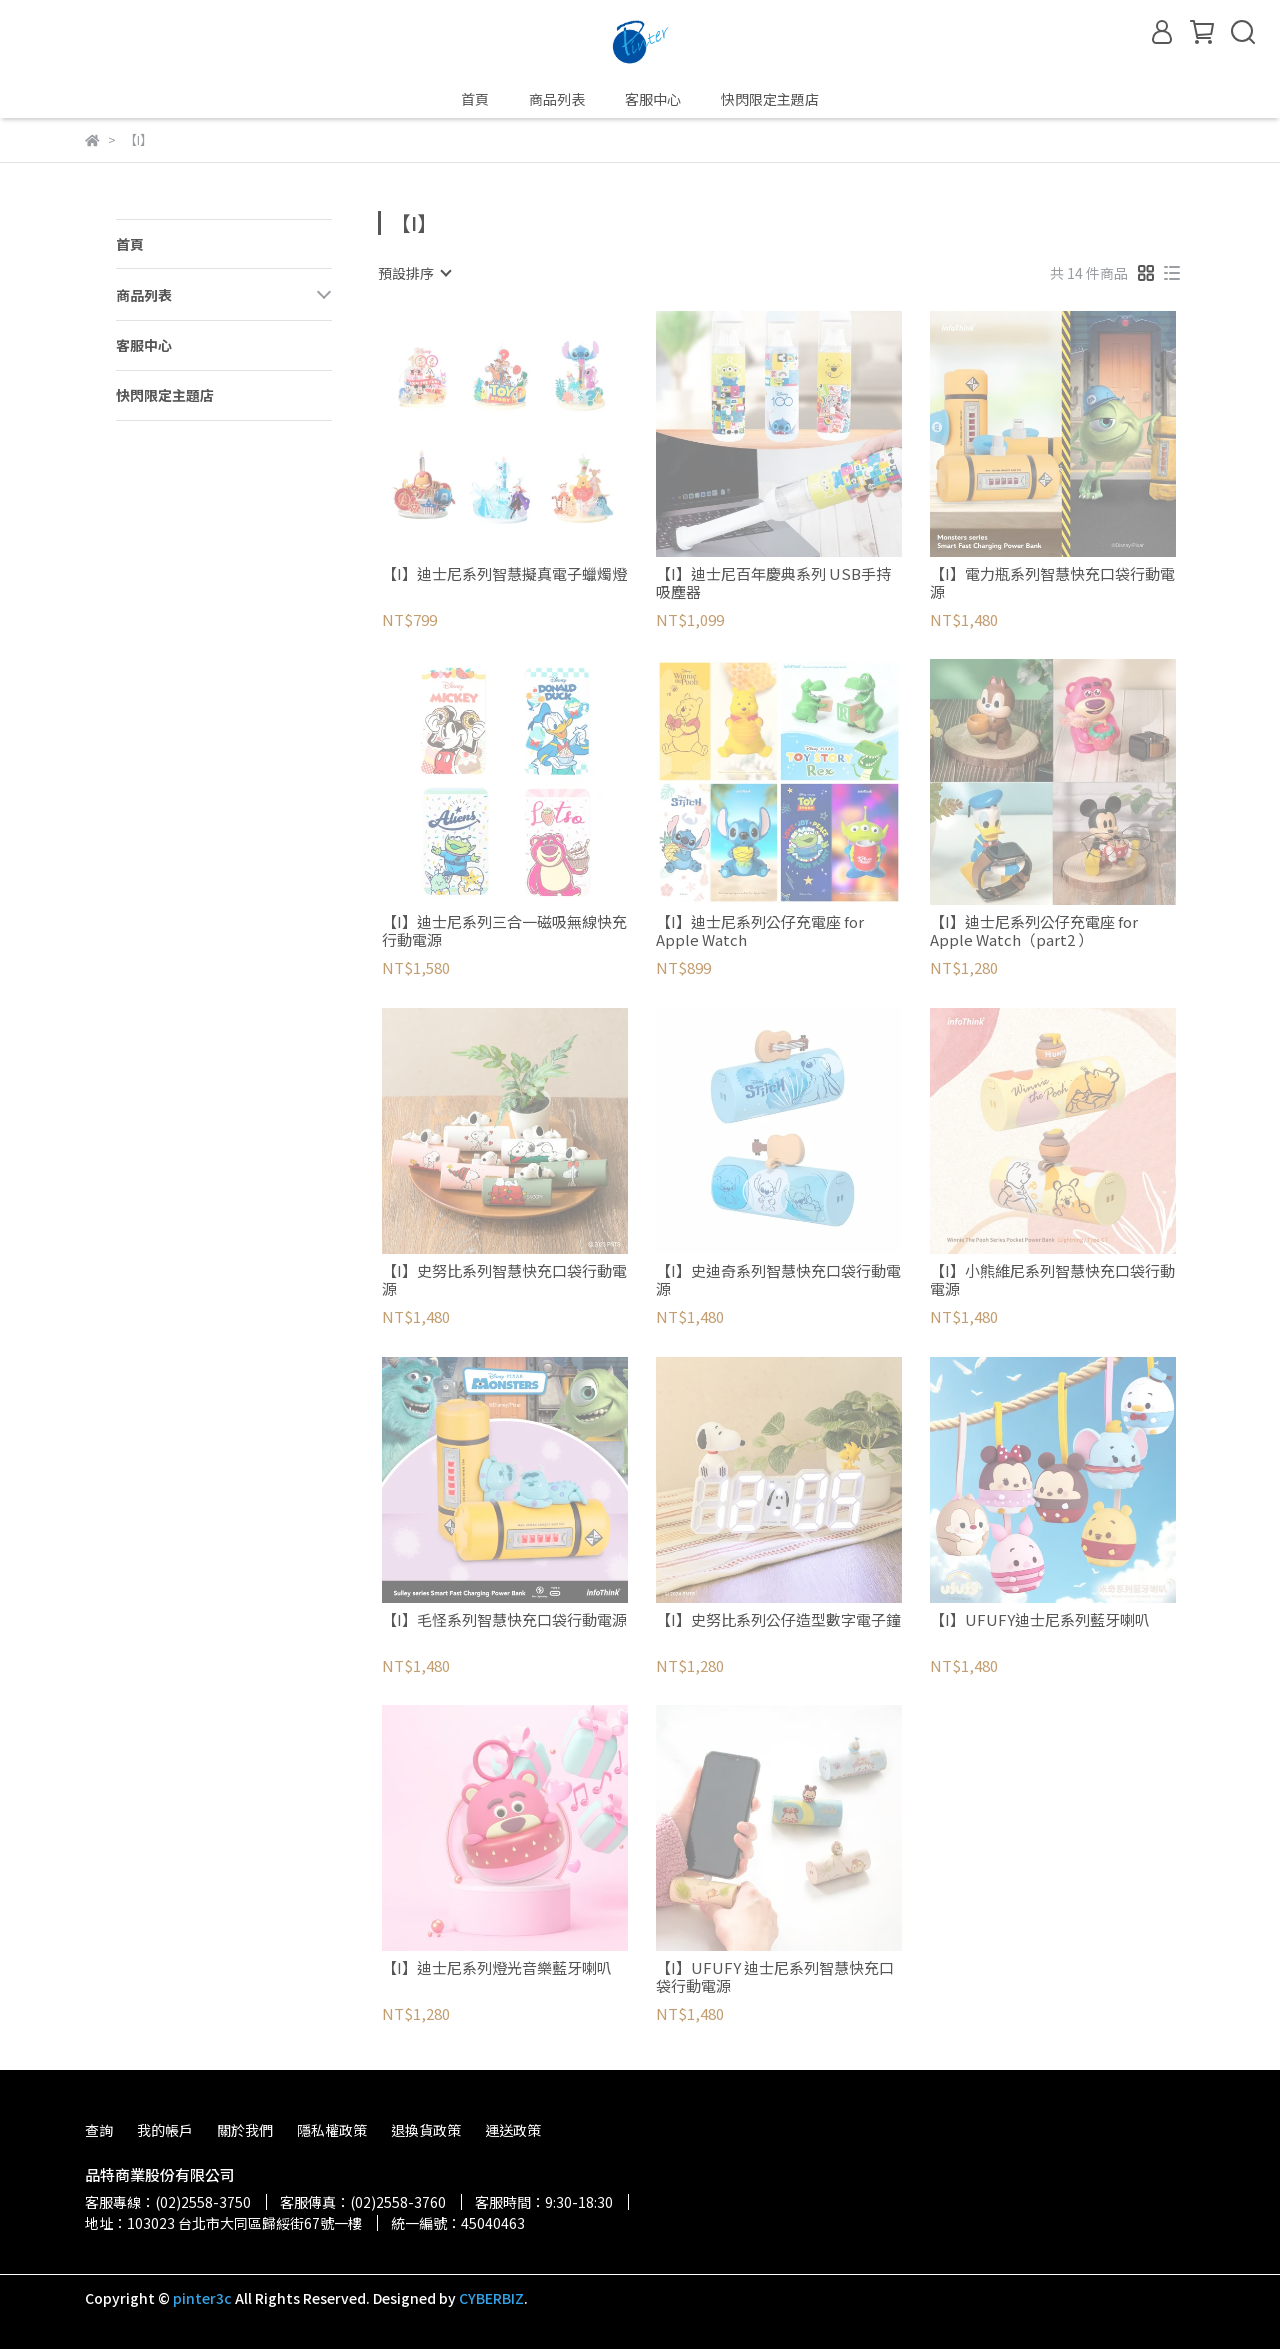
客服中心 (653, 99)
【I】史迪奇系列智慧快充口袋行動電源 (778, 1280)
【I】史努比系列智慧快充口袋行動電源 (504, 1280)
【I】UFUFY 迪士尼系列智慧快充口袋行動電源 (775, 1977)
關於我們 (245, 2130)
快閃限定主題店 (770, 99)
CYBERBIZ (491, 2298)
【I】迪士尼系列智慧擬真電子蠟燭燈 (504, 574)
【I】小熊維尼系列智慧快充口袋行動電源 (1052, 1280)
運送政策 (513, 2130)
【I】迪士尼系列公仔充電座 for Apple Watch (760, 931)
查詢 (99, 2130)
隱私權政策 (332, 2130)
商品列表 (557, 99)
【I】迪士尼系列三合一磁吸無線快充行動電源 (504, 931)
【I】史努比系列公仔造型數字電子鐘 (778, 1620)
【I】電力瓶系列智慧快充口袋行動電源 (1052, 583)
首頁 (475, 99)
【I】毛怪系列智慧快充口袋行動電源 (504, 1620)
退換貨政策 (426, 2130)
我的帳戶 (165, 2130)
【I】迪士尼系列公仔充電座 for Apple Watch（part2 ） (1034, 931)
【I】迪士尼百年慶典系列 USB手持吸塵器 (773, 583)
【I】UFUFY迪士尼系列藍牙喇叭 (1040, 1620)
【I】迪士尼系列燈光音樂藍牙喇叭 (497, 1968)
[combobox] (414, 273)
